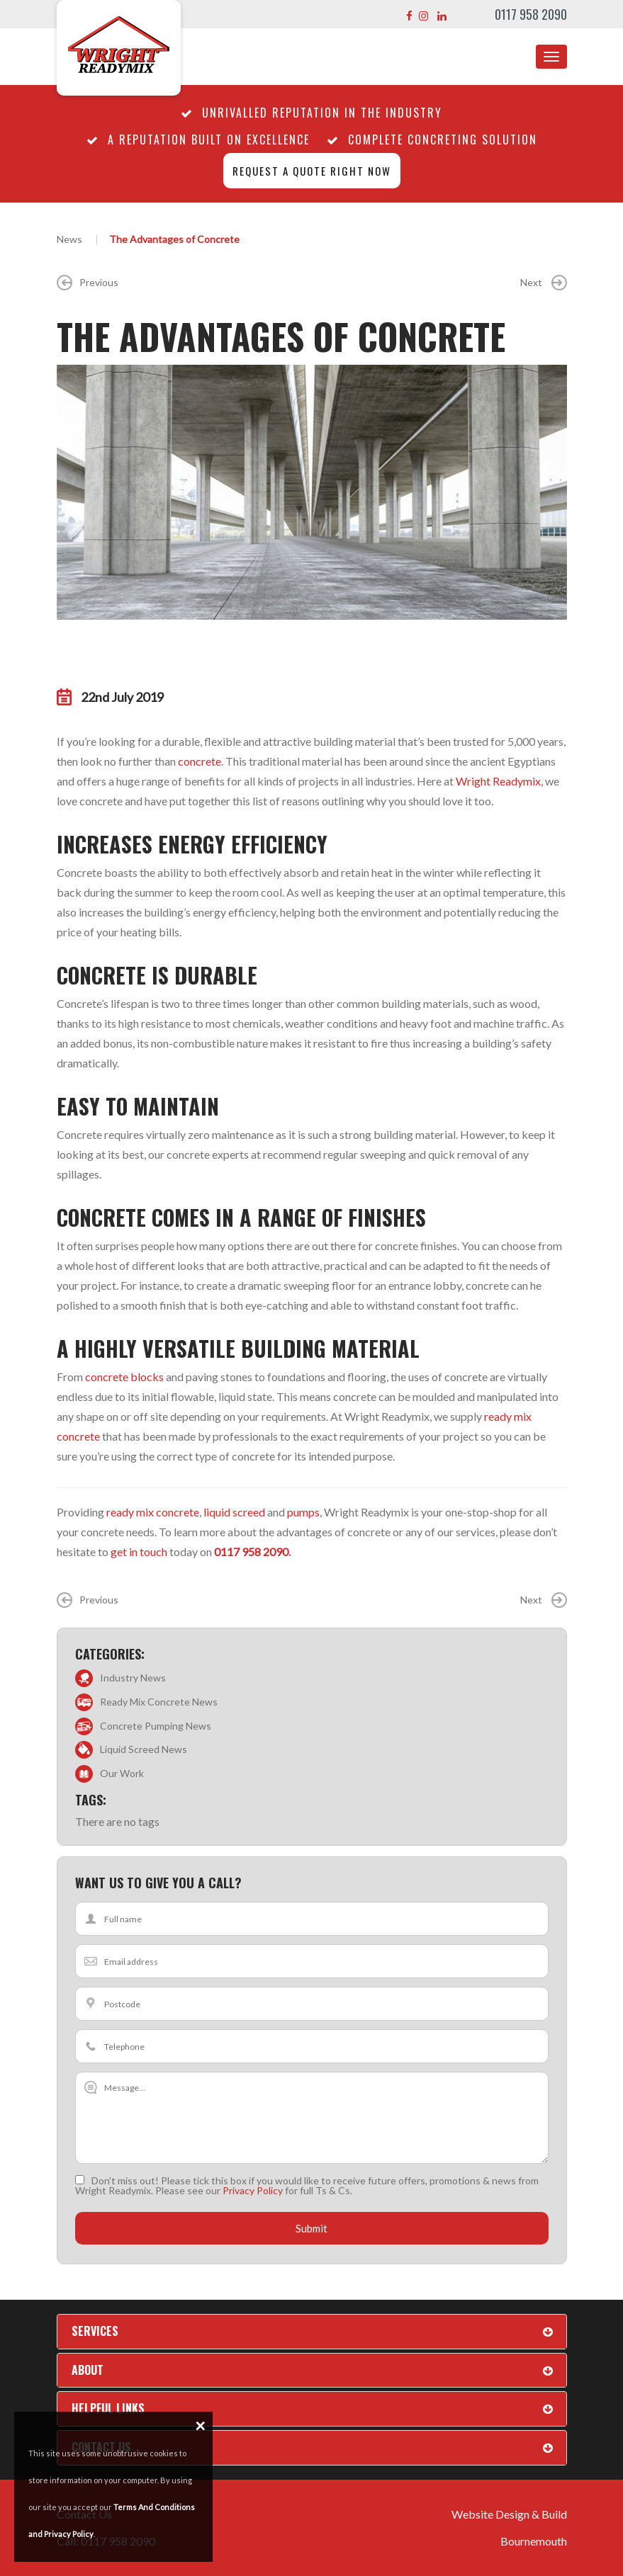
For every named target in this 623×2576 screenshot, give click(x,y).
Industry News (133, 1678)
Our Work (122, 1773)
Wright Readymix (498, 781)
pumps (303, 1512)
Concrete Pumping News (155, 1726)
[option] (312, 492)
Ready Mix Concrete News (159, 1702)
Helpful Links (108, 2408)
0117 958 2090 (531, 14)
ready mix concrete (152, 1512)
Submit (311, 2228)
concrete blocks (124, 1376)
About (87, 2369)
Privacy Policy (253, 2190)
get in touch (139, 1551)
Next (543, 282)
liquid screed (234, 1512)
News (69, 239)
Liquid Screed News (143, 1749)
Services (95, 2330)
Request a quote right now (311, 170)
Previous (87, 282)
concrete (199, 761)
